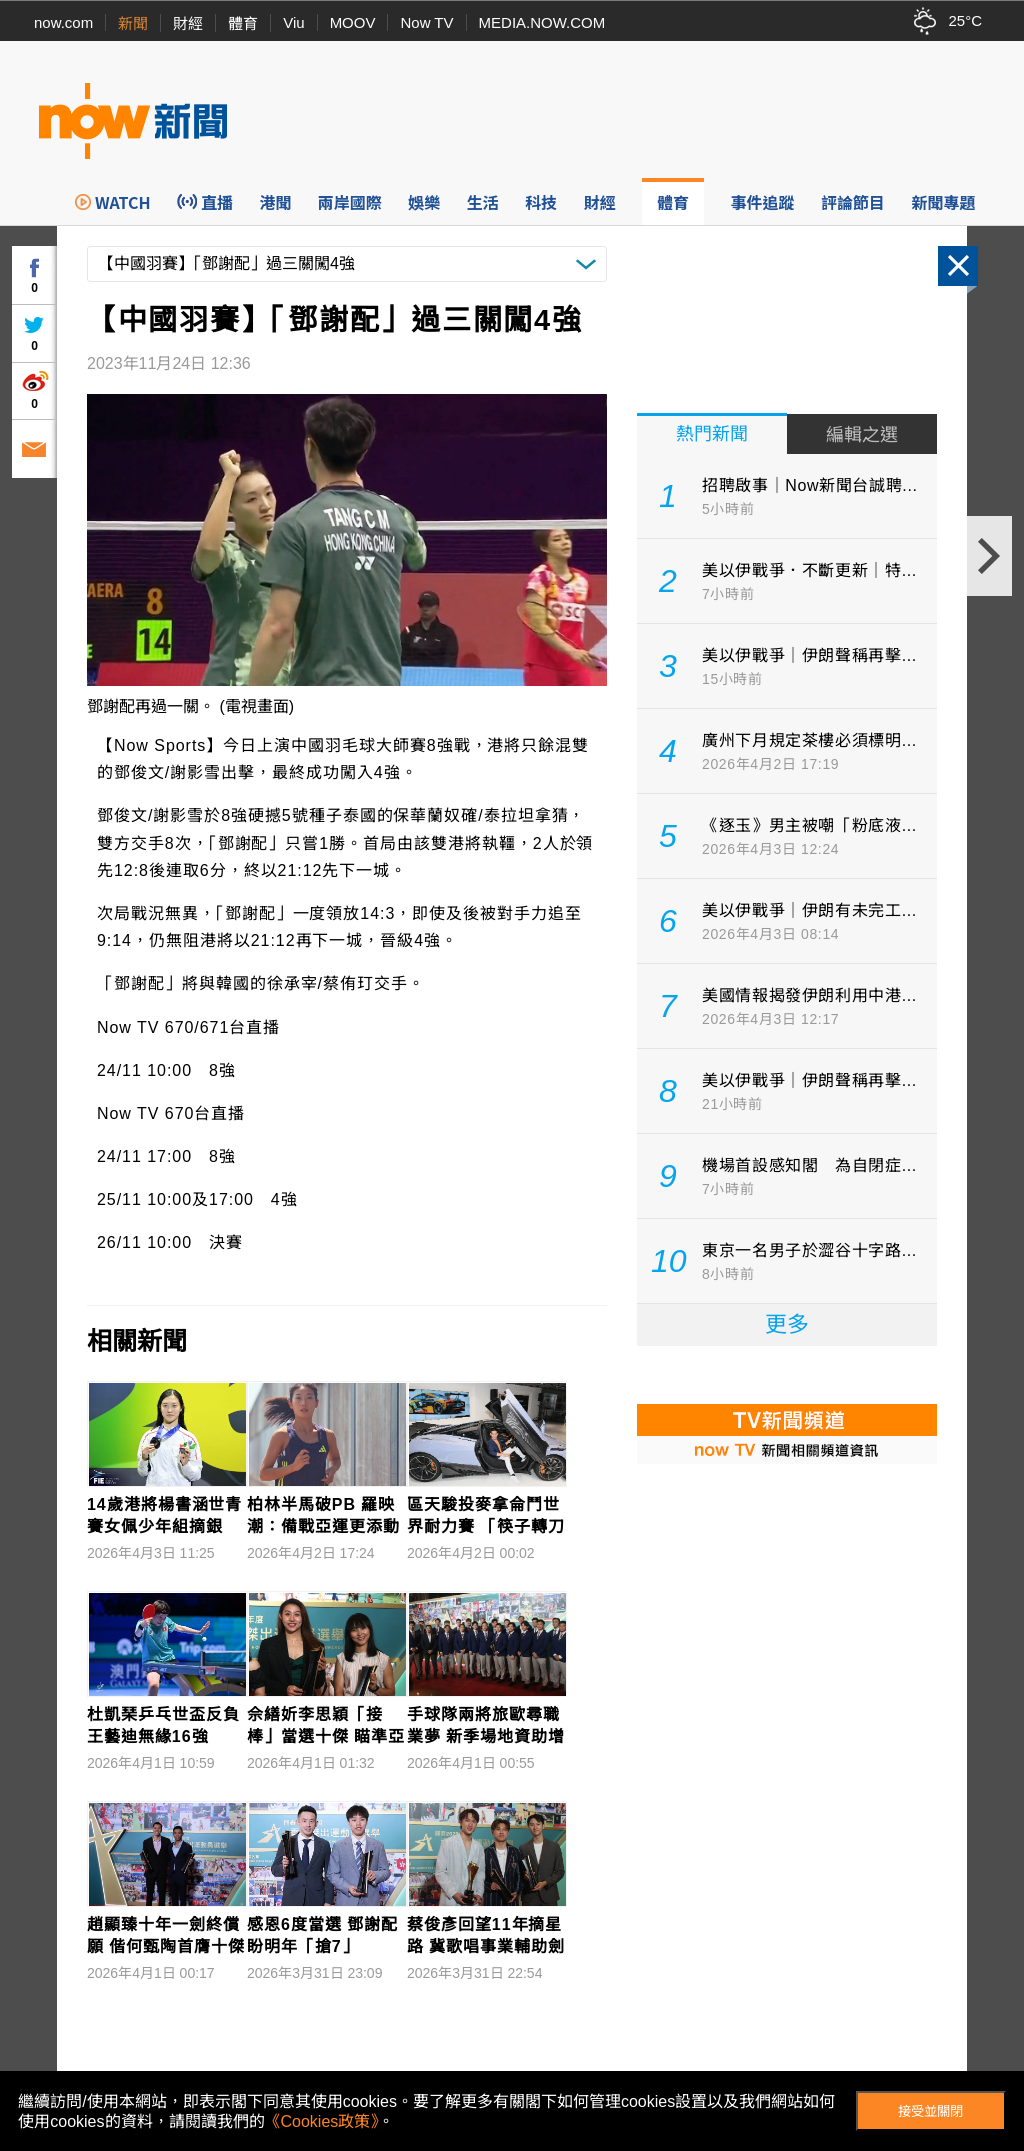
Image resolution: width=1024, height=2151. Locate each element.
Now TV (426, 22)
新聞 (133, 23)
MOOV (353, 22)
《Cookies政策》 (322, 2121)
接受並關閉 (930, 2111)
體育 (243, 23)
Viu (293, 22)
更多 (787, 1324)
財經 (188, 23)
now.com (63, 22)
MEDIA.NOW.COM (542, 22)
